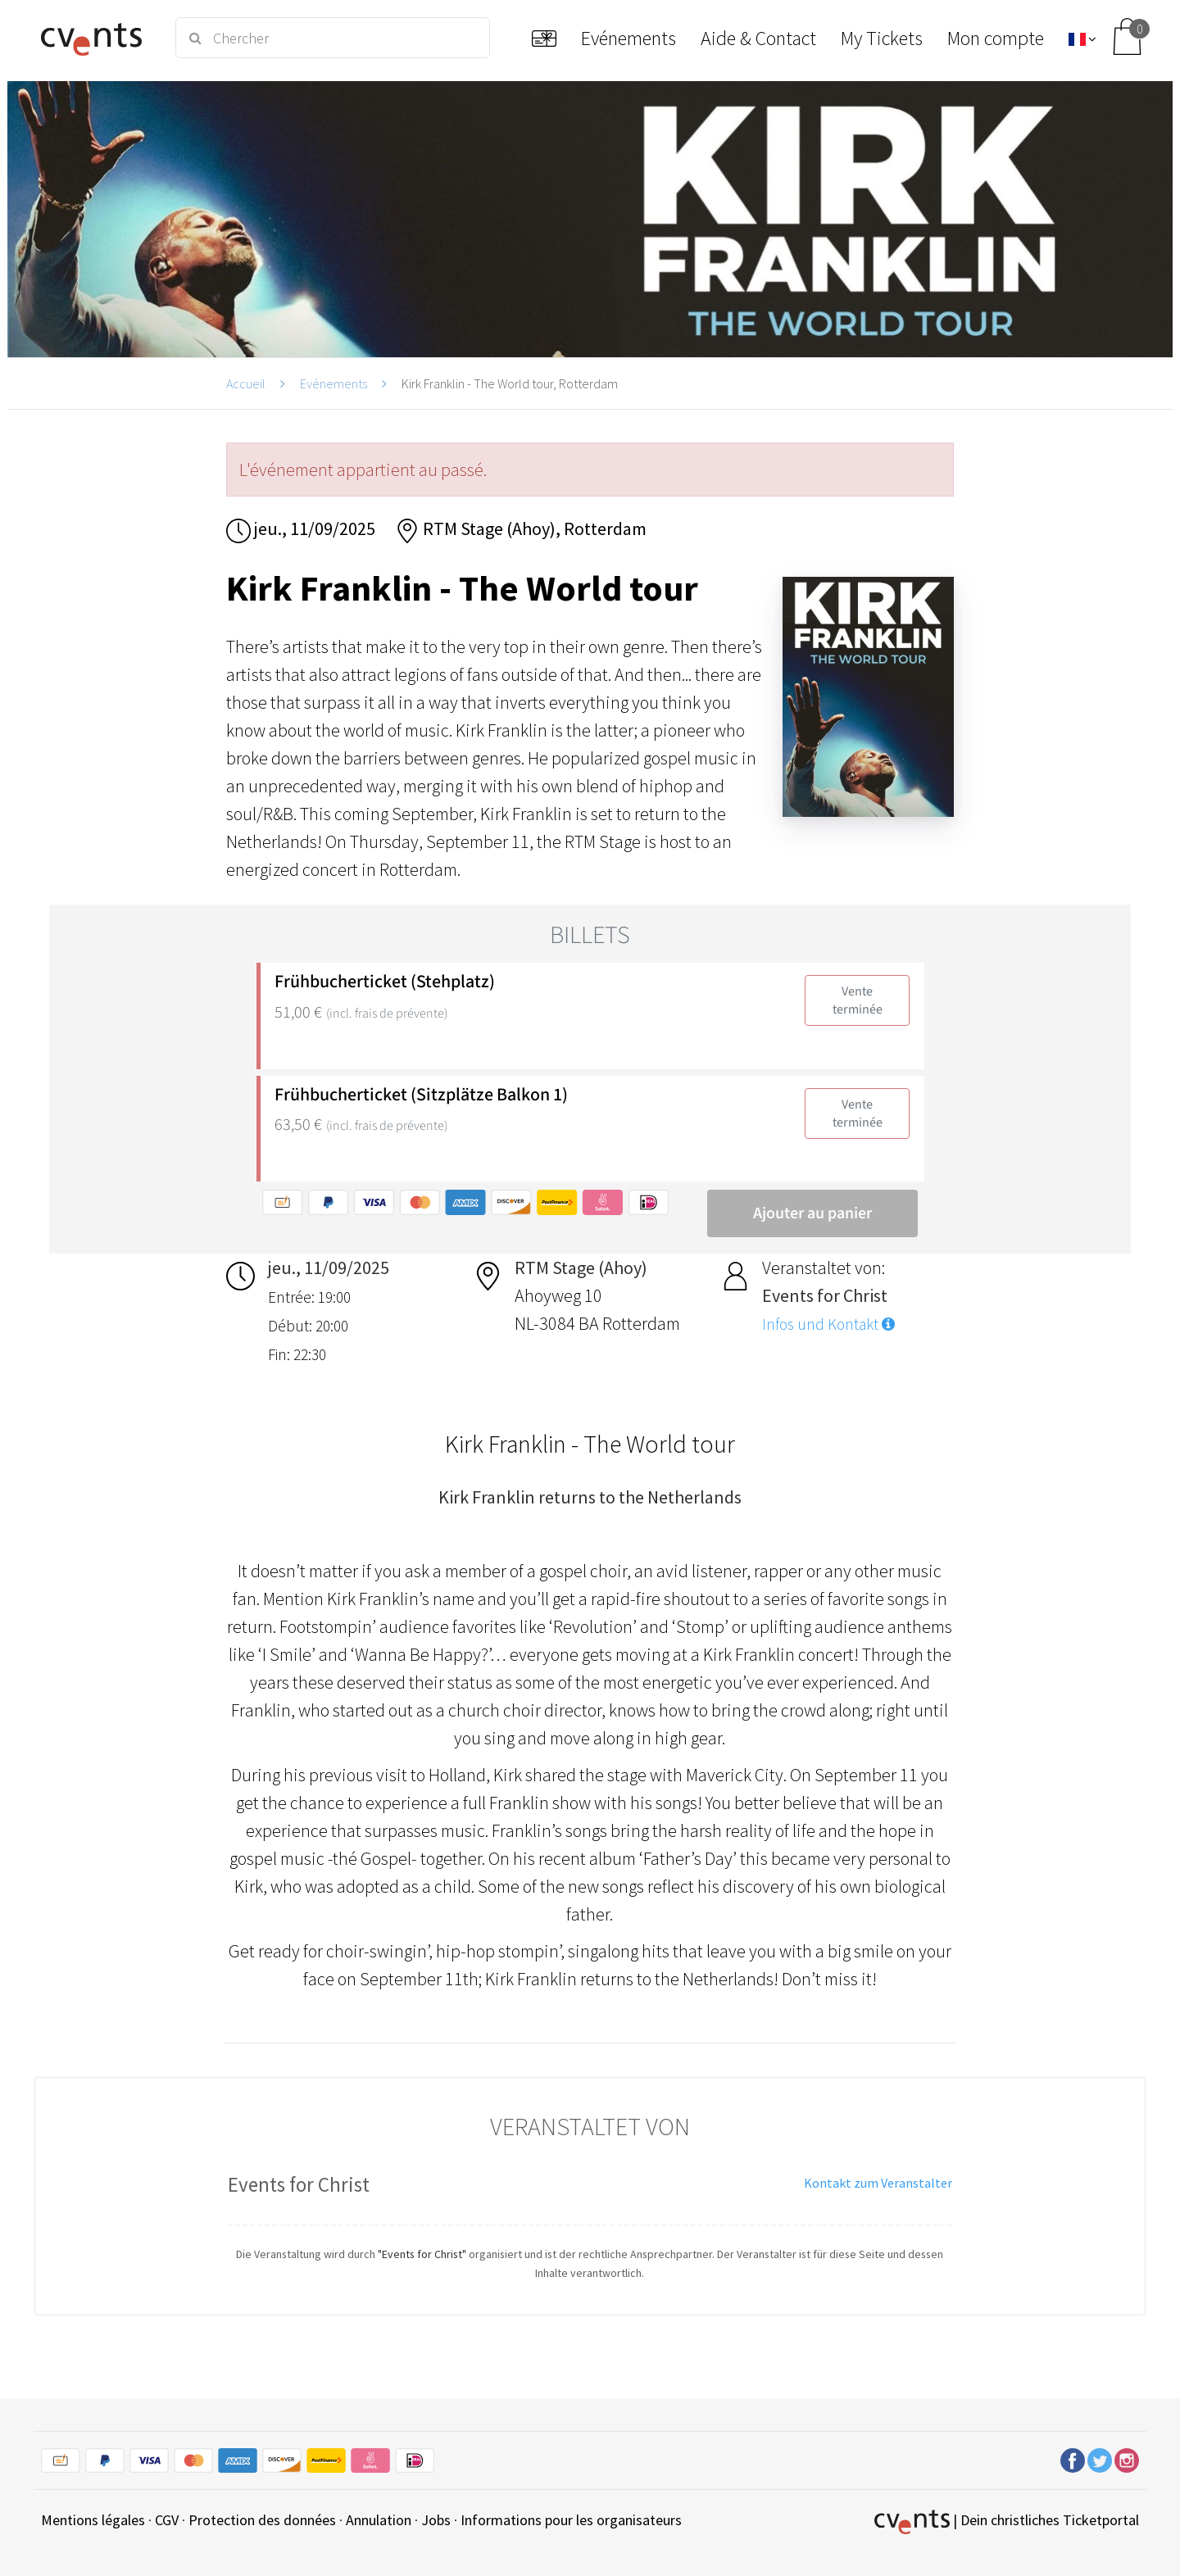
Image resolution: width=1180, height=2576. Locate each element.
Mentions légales (93, 2519)
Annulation (378, 2519)
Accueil (246, 383)
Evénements (333, 383)
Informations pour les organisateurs (571, 2519)
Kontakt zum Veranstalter (878, 2183)
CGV (167, 2519)
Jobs (436, 2519)
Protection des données (262, 2519)
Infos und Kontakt (828, 1324)
